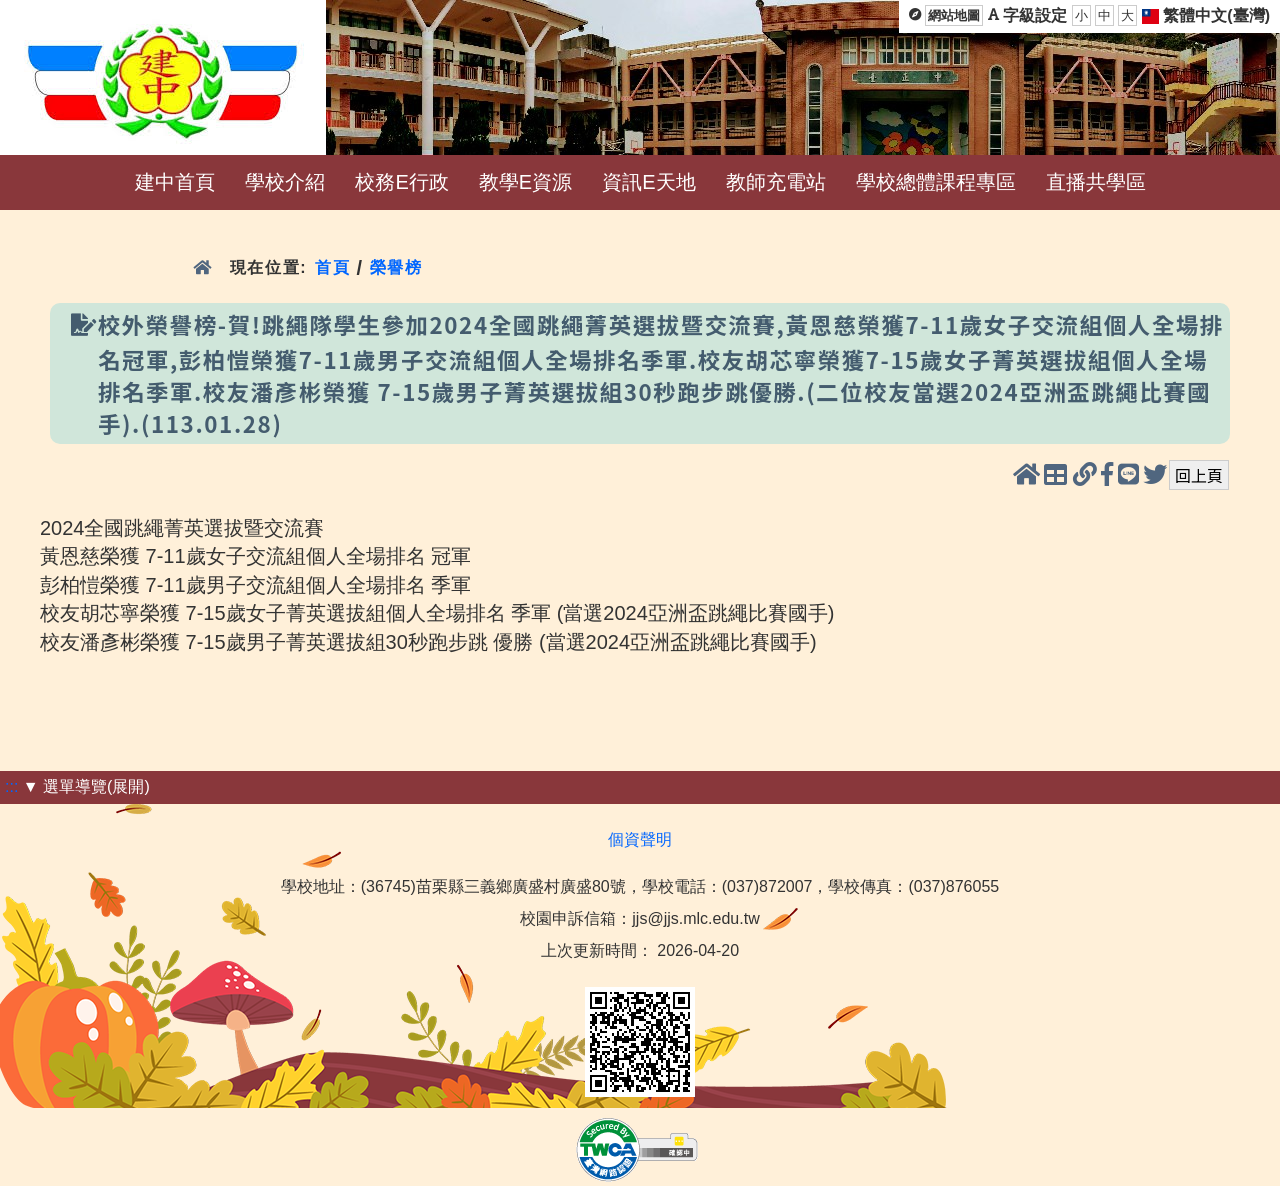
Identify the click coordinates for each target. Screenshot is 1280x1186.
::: (11, 786)
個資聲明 (640, 839)
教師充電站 (776, 182)
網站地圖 (954, 15)
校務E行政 (401, 182)
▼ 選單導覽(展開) (86, 786)
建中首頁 (175, 182)
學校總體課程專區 (936, 182)
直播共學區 (1096, 182)
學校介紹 (285, 182)
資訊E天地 (648, 182)
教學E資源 (525, 182)
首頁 (332, 267)
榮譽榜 (396, 267)
